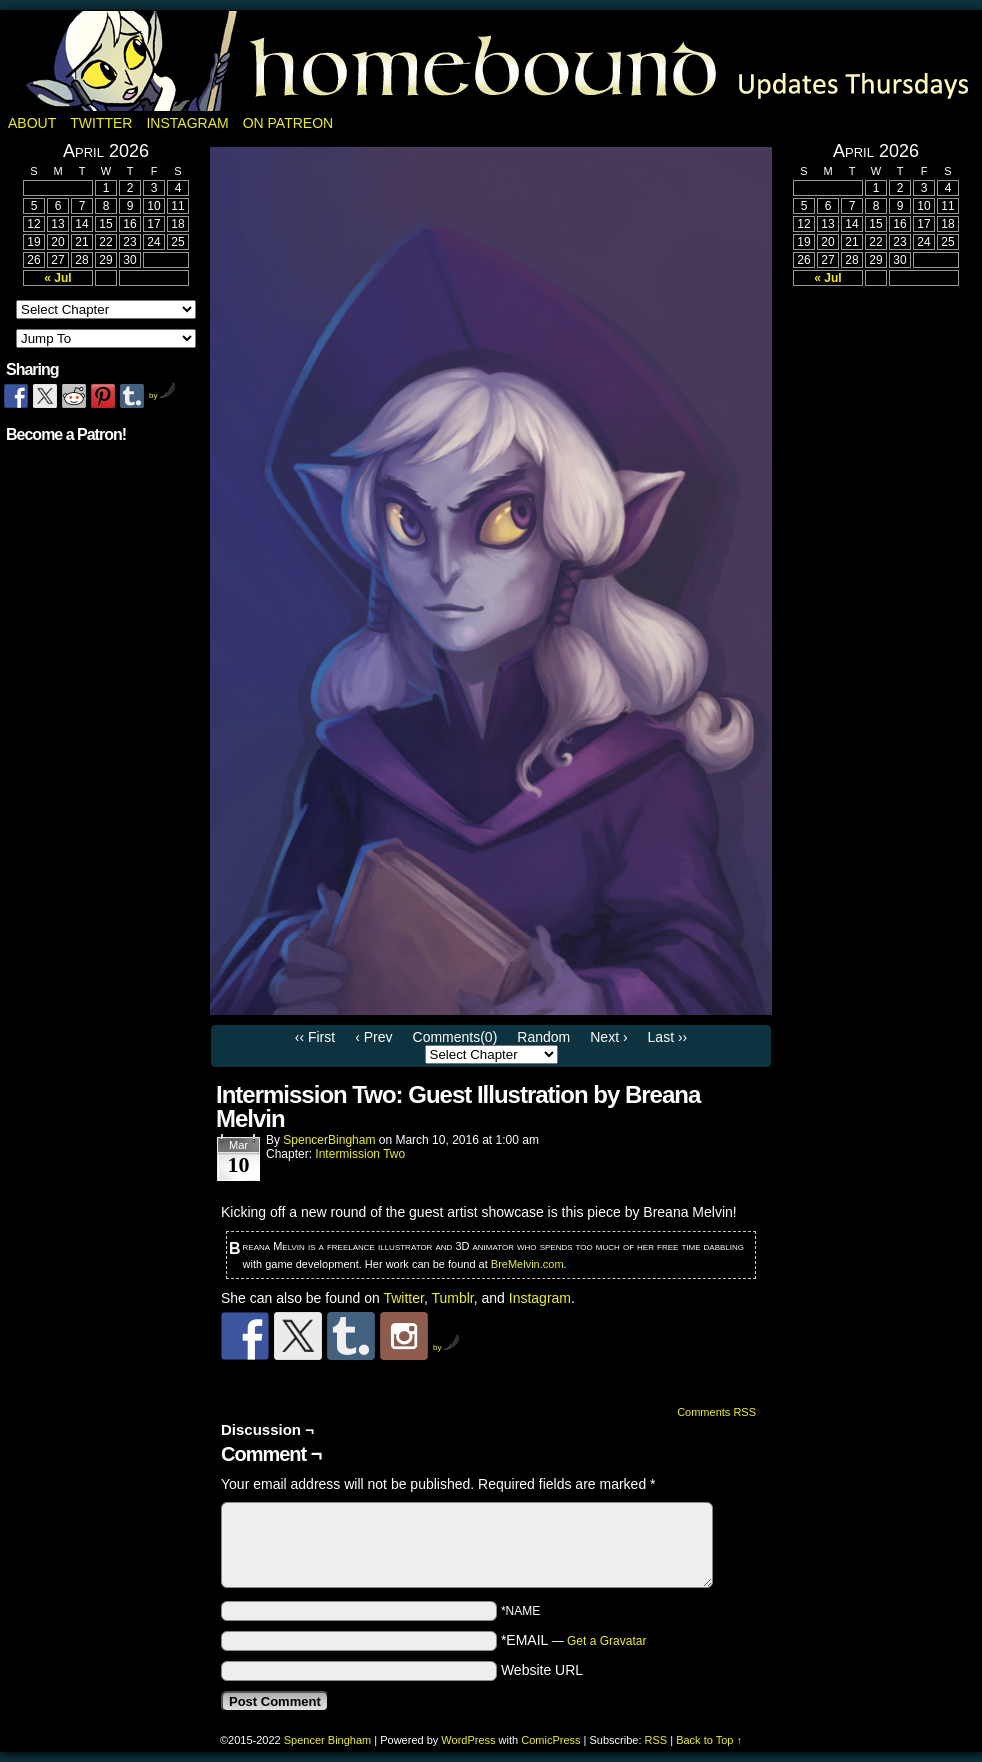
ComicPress (550, 1740)
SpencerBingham (329, 1140)
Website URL (542, 1670)
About (32, 123)
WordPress (468, 1740)
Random (543, 1037)
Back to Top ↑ (709, 1740)
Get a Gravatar (606, 1641)
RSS (656, 1740)
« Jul (57, 278)
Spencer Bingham (327, 1740)
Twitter (101, 123)
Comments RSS (716, 1412)
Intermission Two (360, 1154)
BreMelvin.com (527, 1264)
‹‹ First (315, 1037)
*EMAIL (574, 1640)
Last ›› (668, 1037)
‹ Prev (373, 1037)
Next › (608, 1037)
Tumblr (452, 1298)
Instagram (187, 123)
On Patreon (288, 123)
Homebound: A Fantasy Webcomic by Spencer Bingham (491, 61)
